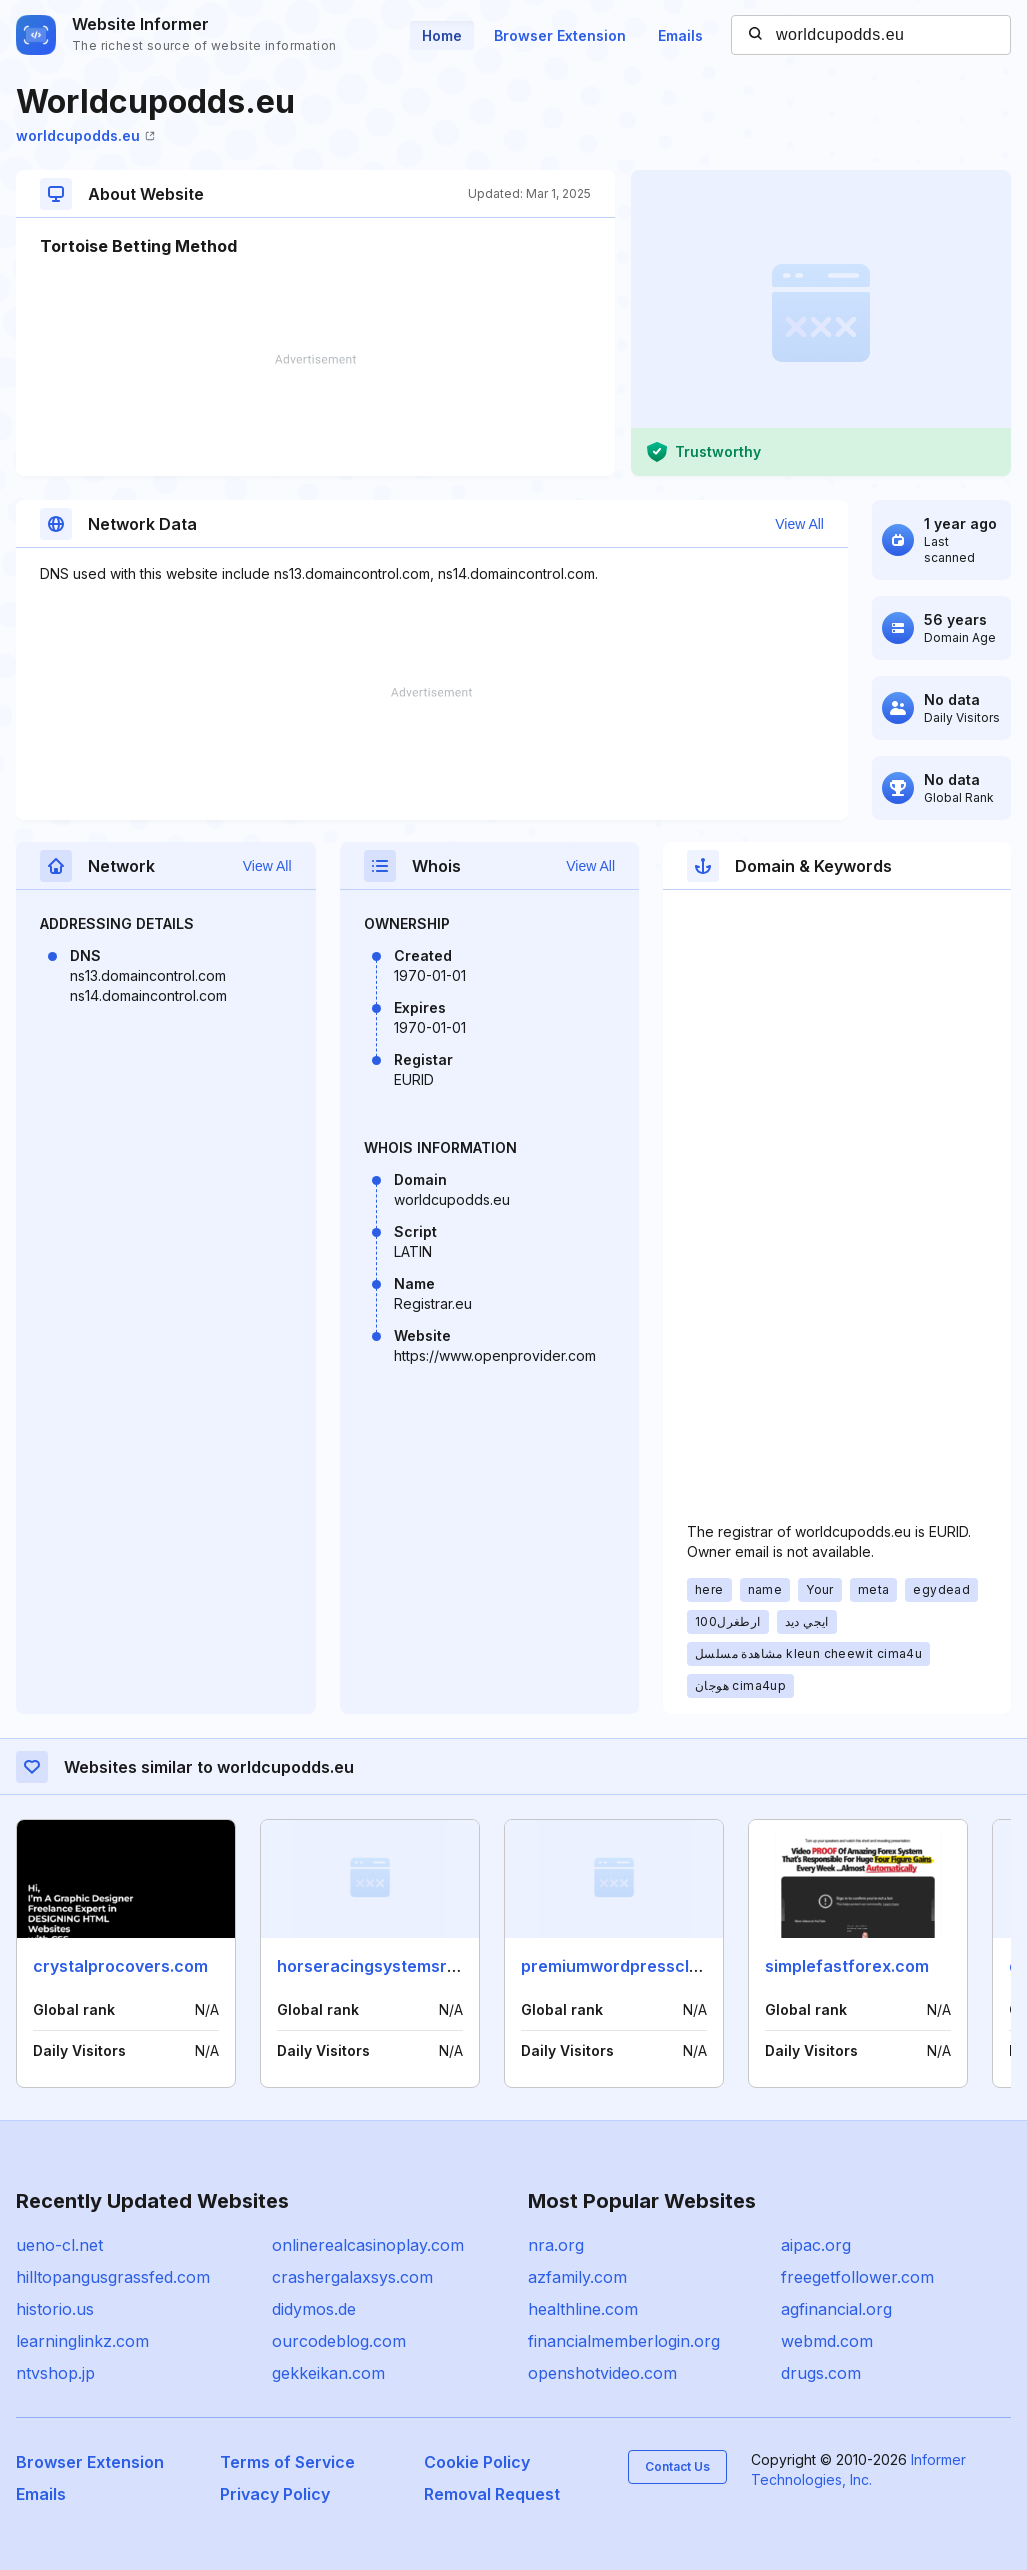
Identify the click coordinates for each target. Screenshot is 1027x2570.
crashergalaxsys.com (352, 2277)
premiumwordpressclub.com (634, 1966)
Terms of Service (287, 2462)
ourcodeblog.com (339, 2341)
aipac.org (816, 2245)
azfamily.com (577, 2277)
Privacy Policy (275, 2494)
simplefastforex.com (847, 1966)
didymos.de (314, 2309)
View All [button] (799, 524)
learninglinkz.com (82, 2341)
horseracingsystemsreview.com (403, 1966)
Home (442, 35)
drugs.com (821, 2373)
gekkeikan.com (328, 2373)
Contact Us (677, 2466)
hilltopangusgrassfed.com (113, 2277)
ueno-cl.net (59, 2245)
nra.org (556, 2245)
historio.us (55, 2309)
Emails (680, 35)
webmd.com (827, 2341)
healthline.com (583, 2309)
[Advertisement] (315, 415)
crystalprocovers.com (120, 1966)
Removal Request (492, 2494)
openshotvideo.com (602, 2373)
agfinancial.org (836, 2309)
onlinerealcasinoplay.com (368, 2245)
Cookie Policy (477, 2462)
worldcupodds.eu (85, 135)
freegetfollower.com (857, 2277)
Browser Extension (560, 35)
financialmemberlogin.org (624, 2341)
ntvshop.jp (55, 2373)
